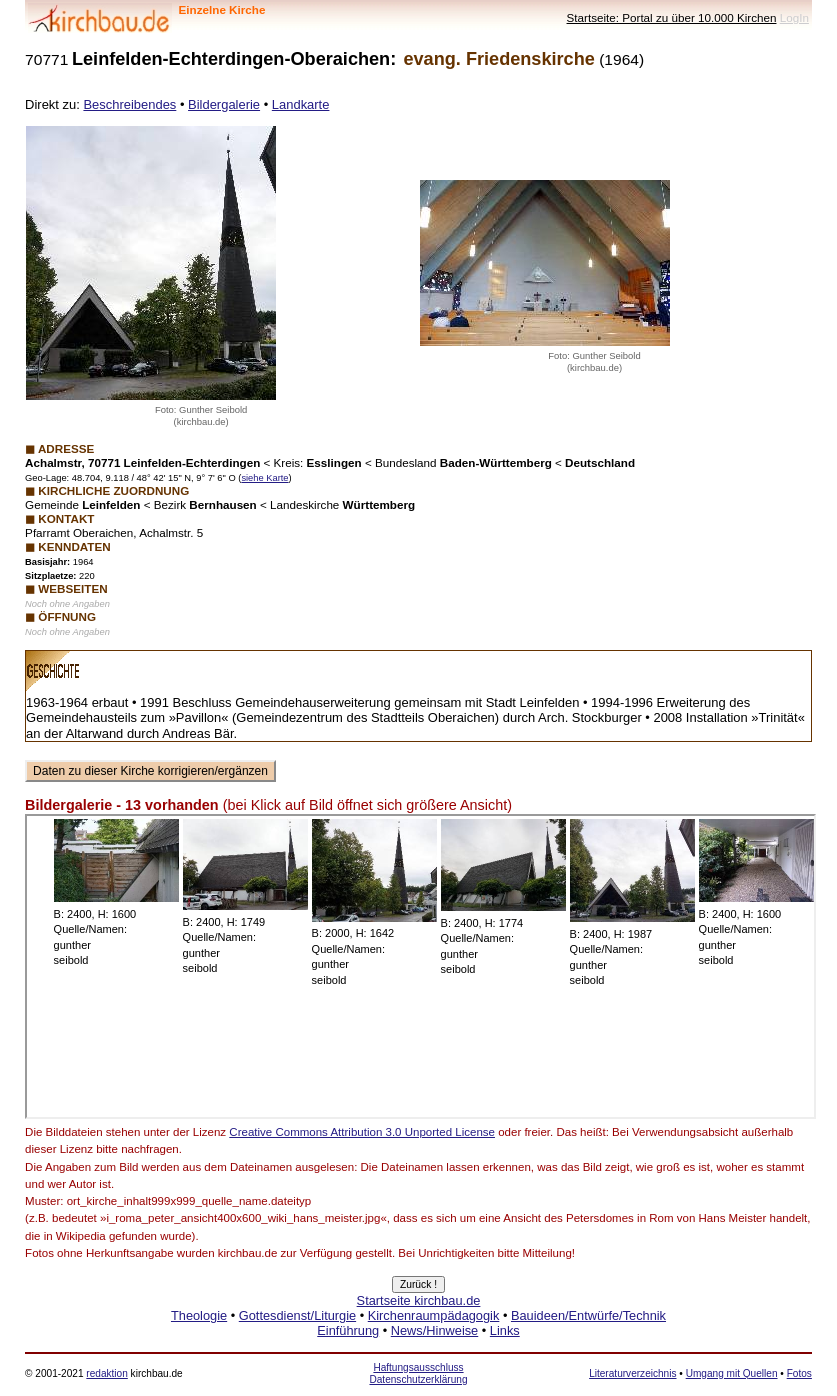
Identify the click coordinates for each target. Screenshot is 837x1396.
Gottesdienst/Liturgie (297, 1315)
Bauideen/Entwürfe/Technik (588, 1315)
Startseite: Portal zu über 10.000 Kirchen (672, 17)
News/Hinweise (434, 1330)
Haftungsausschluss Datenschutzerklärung (418, 1373)
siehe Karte (264, 478)
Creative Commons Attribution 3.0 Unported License (362, 1132)
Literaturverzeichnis (632, 1373)
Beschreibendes (129, 104)
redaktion (106, 1373)
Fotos (799, 1373)
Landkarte (301, 104)
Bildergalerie (224, 104)
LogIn (794, 17)
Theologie (199, 1315)
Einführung (348, 1330)
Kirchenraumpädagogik (434, 1315)
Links (505, 1330)
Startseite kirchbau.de (419, 1300)
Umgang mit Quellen (732, 1373)
